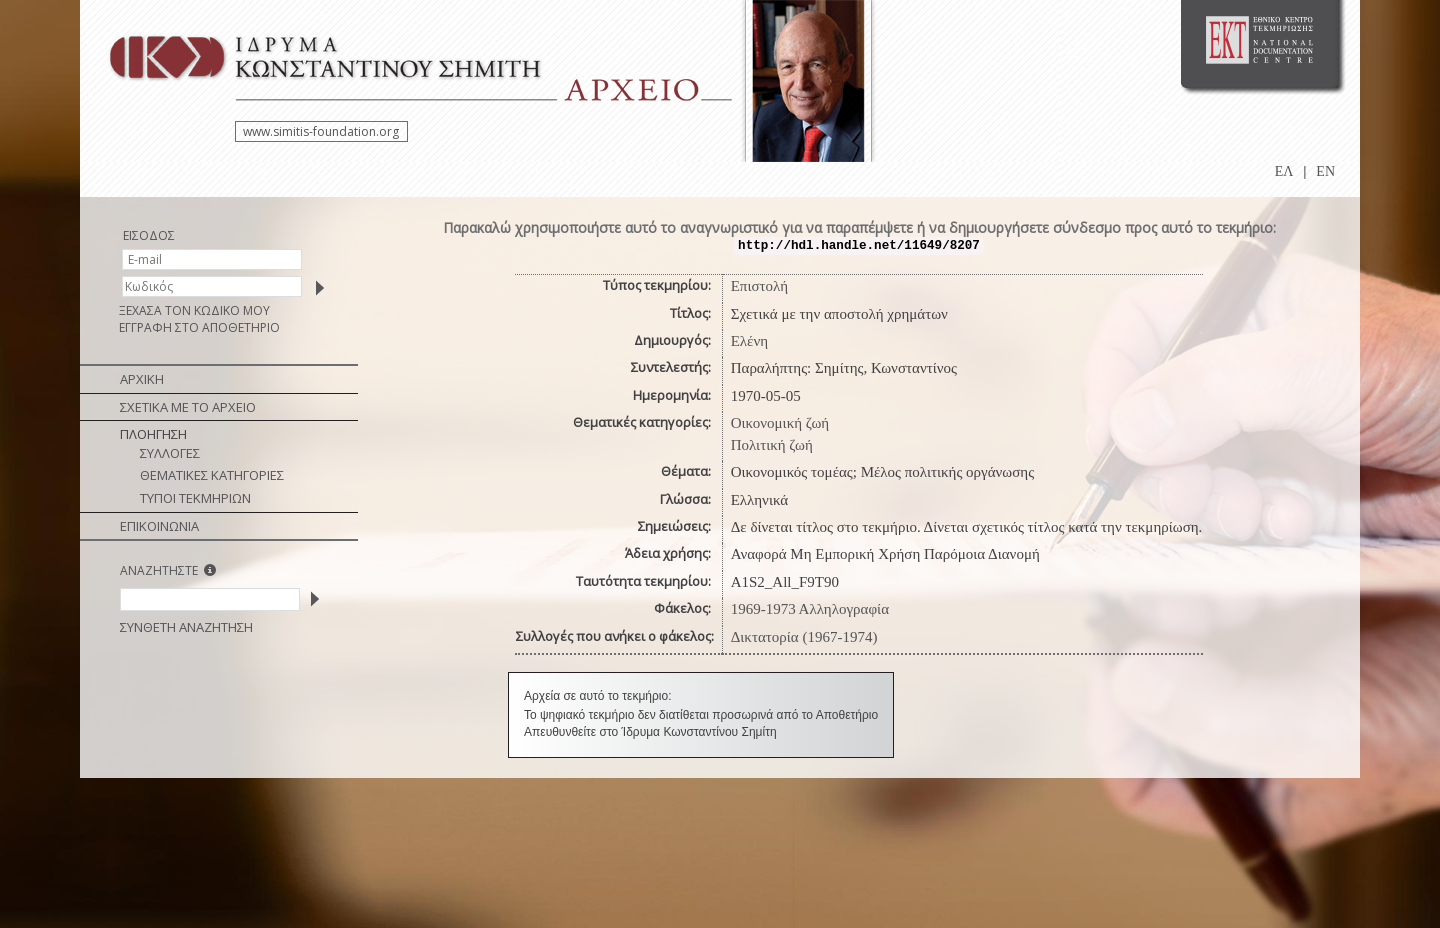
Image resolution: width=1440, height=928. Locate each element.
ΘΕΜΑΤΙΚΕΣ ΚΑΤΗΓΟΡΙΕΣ (212, 475)
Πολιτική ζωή (772, 445)
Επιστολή (759, 286)
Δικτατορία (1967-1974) (804, 637)
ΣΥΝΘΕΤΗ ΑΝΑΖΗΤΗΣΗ (186, 627)
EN (1325, 171)
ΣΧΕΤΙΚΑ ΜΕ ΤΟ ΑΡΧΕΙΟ (188, 407)
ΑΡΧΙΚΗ (142, 379)
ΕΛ (1284, 171)
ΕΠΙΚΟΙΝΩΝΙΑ (159, 526)
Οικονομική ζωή (780, 423)
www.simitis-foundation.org (321, 131)
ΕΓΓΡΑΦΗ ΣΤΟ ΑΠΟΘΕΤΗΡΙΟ (199, 327)
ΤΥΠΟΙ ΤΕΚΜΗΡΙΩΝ (195, 498)
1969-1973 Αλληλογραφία (810, 609)
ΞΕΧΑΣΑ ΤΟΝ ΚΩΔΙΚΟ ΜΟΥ (194, 310)
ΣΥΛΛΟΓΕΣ (170, 453)
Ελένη (749, 341)
